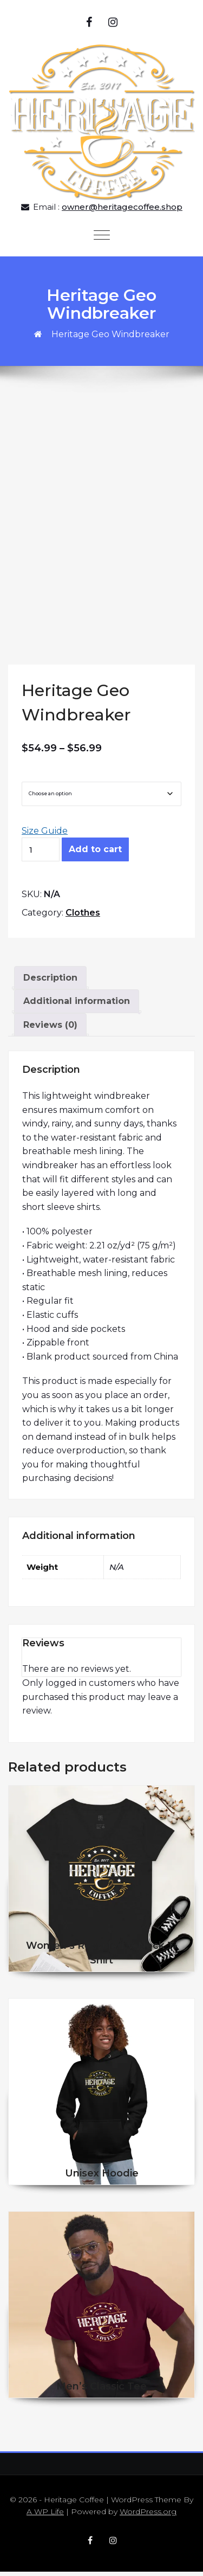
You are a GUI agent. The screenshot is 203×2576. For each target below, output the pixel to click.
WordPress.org (148, 2516)
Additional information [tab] (76, 1006)
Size (32, 777)
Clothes (83, 917)
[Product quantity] (41, 854)
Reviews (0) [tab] (50, 1029)
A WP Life (45, 2516)
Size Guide (45, 835)
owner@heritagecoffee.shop (122, 207)
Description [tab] (50, 982)
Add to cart (95, 854)
